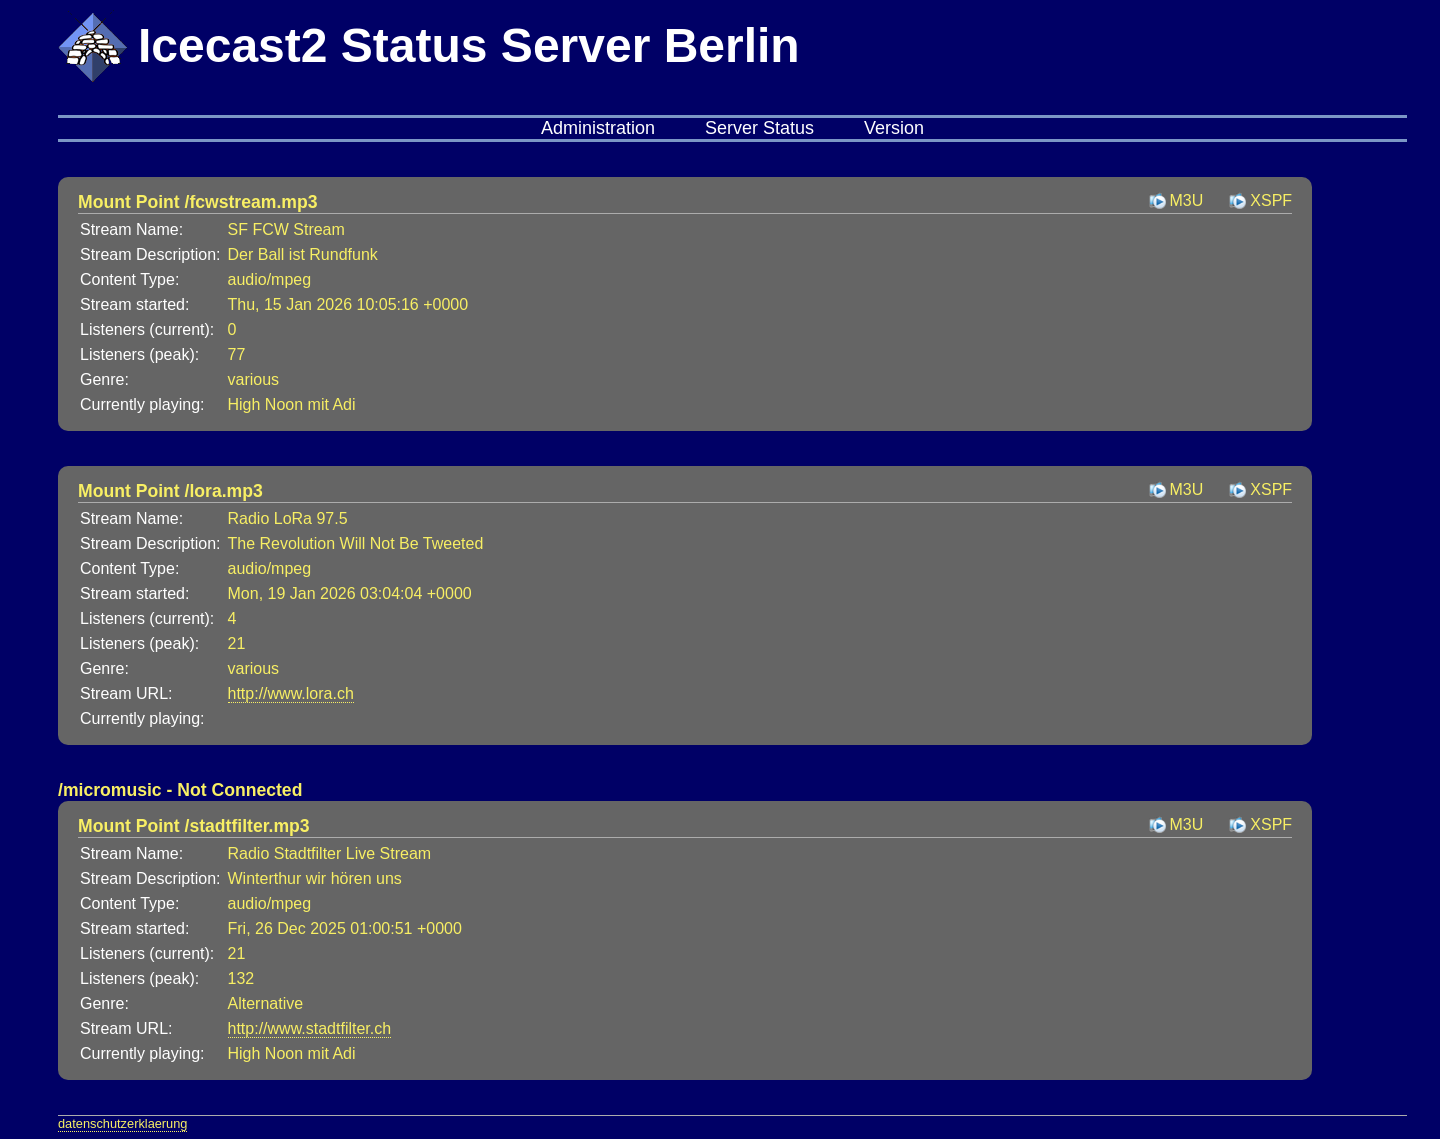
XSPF (1271, 200)
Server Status (759, 128)
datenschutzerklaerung (122, 1123)
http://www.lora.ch (291, 693)
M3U (1187, 200)
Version (894, 128)
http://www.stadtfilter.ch (310, 1028)
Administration (598, 128)
